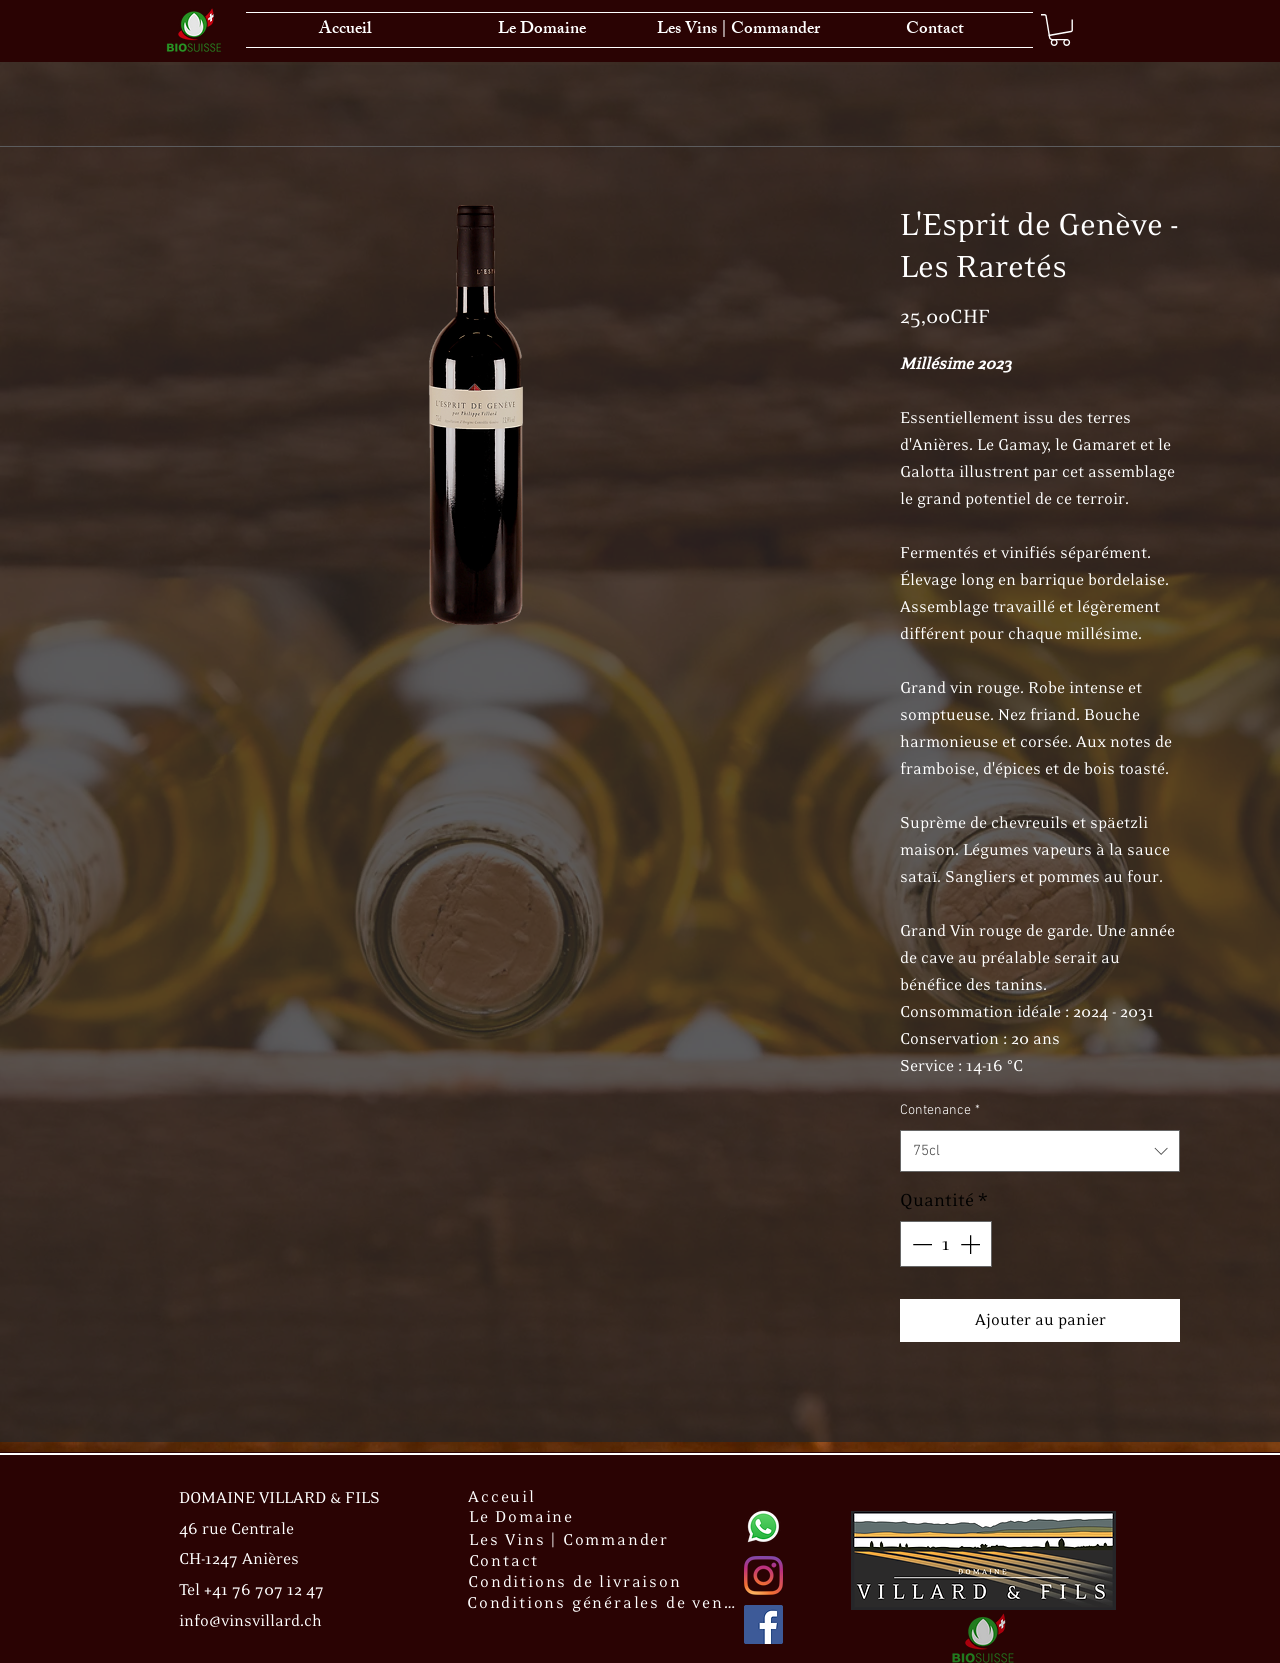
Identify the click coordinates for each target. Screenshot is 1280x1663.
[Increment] (972, 1244)
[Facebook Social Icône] (763, 1624)
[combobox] (1040, 1151)
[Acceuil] (504, 1497)
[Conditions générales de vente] (605, 1603)
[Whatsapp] (763, 1526)
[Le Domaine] (523, 1517)
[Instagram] (763, 1575)
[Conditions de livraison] (577, 1582)
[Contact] (506, 1561)
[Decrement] (920, 1244)
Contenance (940, 1110)
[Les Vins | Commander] (571, 1540)
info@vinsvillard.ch (250, 1621)
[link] (1060, 30)
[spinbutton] (946, 1244)
